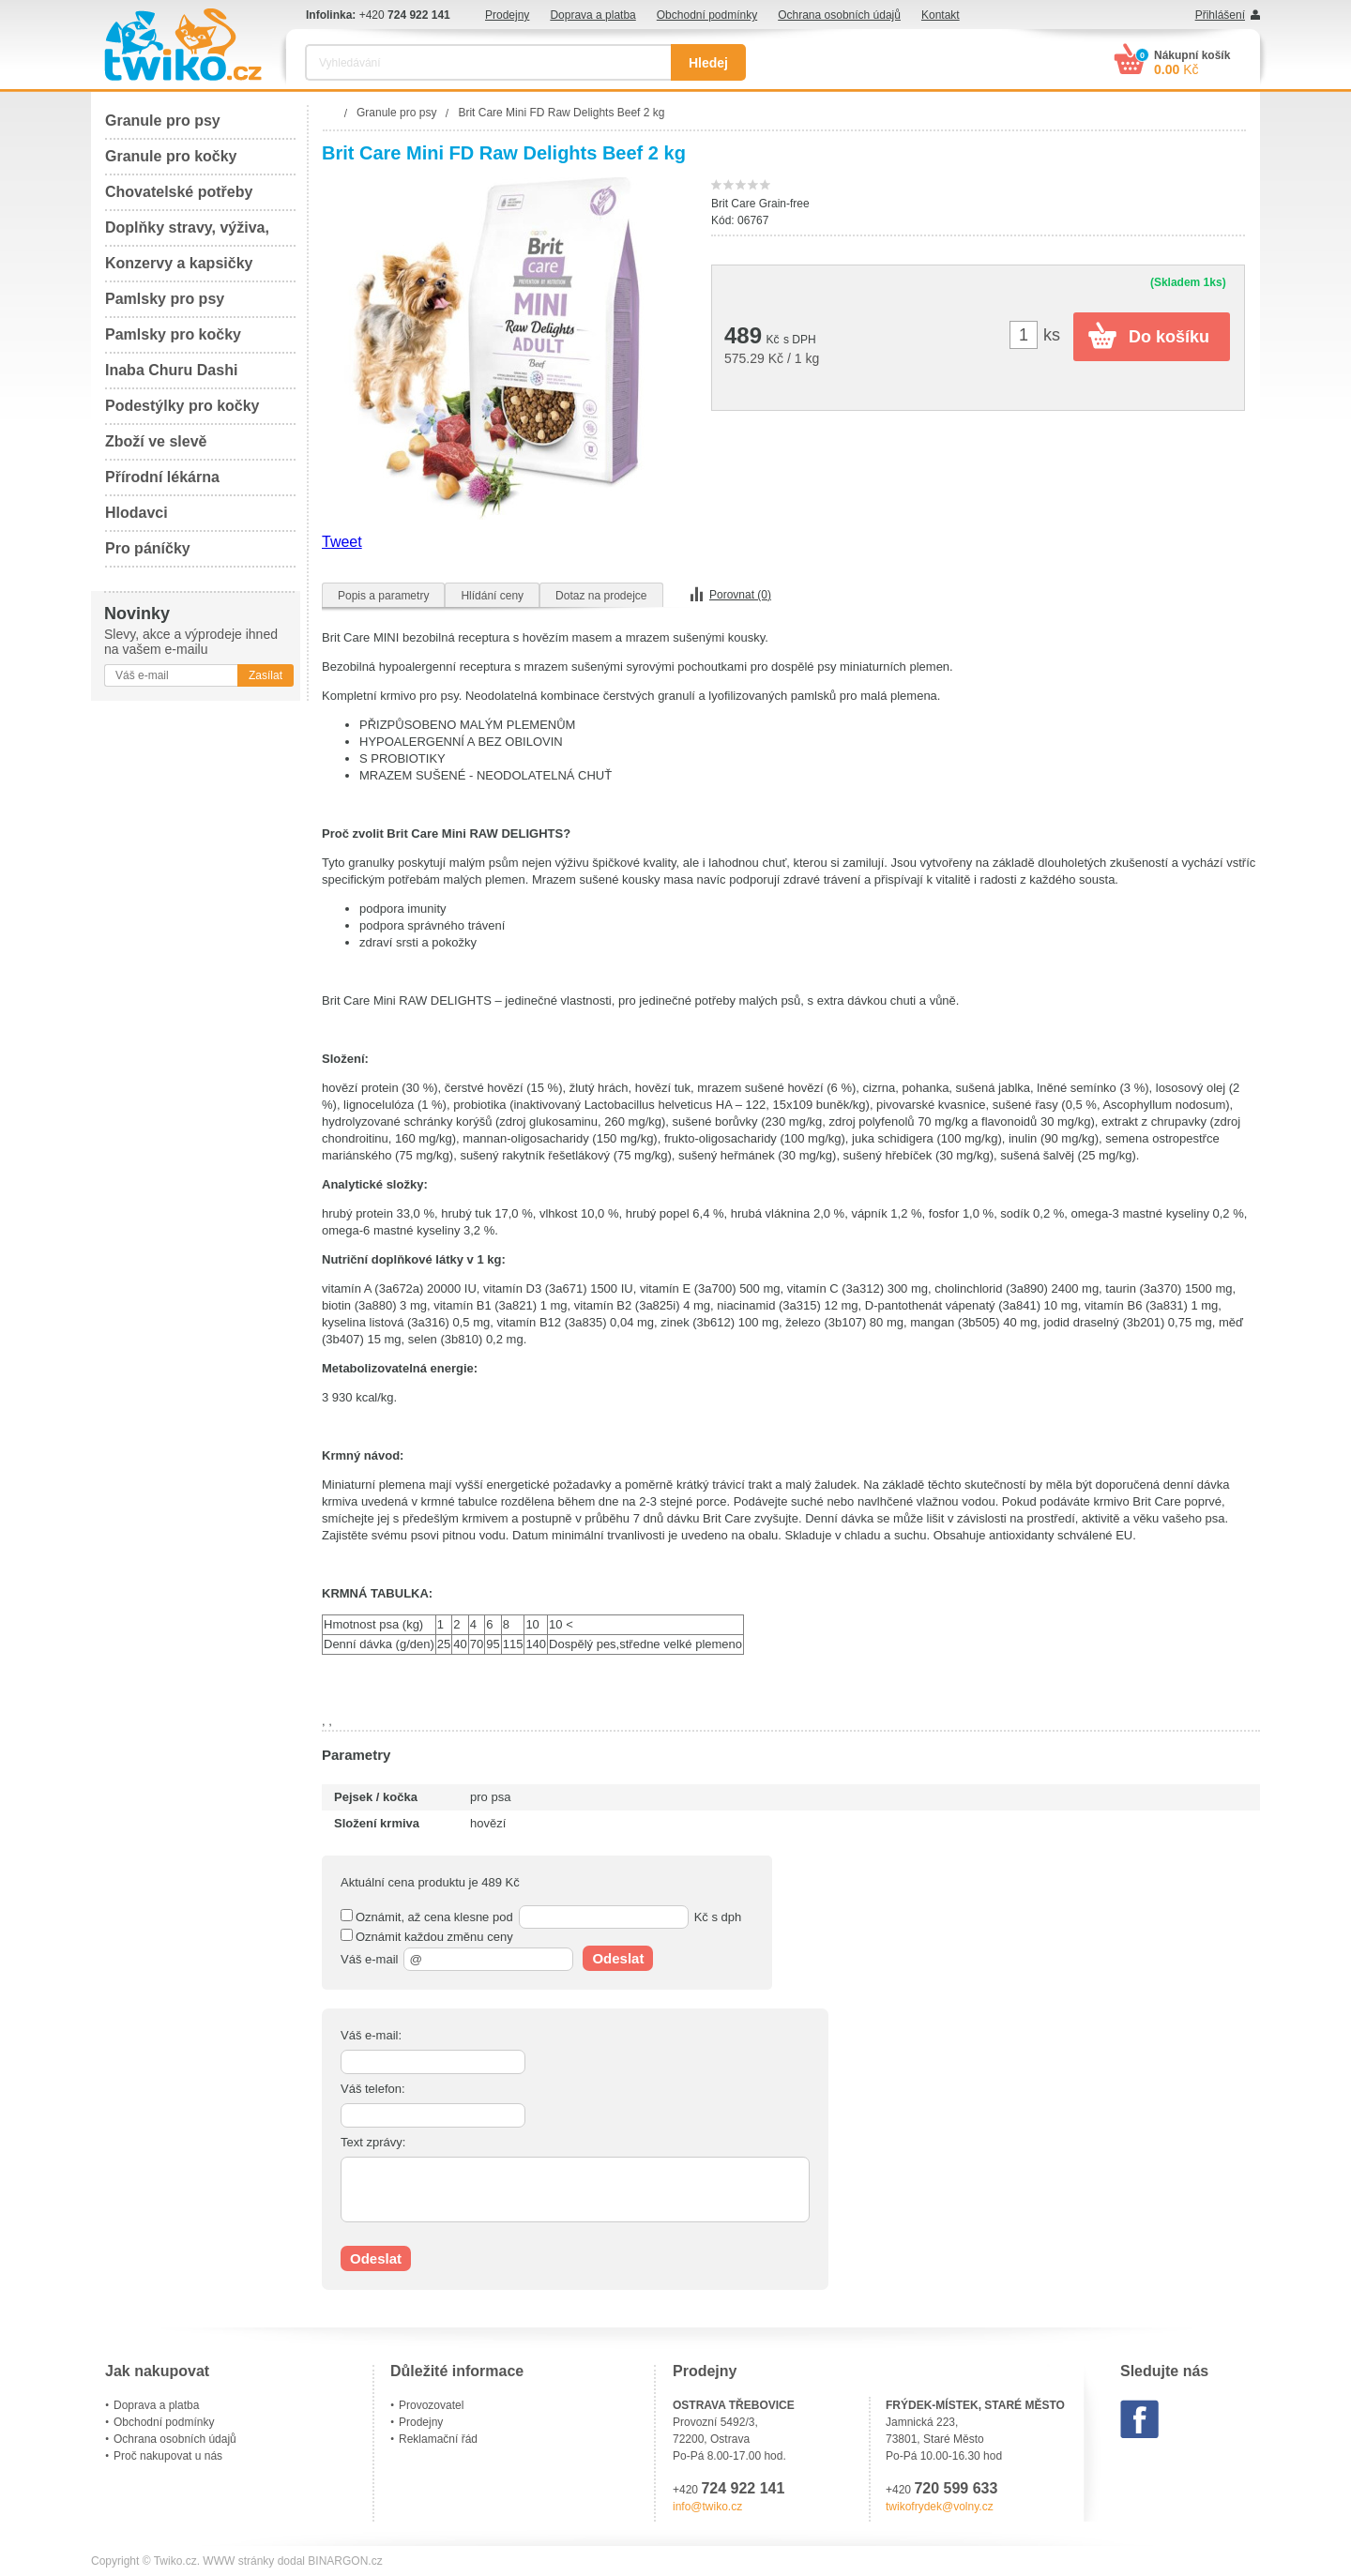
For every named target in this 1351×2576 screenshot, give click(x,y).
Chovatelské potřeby (178, 192)
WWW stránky (238, 2561)
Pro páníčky (147, 548)
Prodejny (507, 15)
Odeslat (618, 1958)
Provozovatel (431, 2405)
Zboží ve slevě (156, 441)
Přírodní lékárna (162, 477)
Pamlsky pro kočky (173, 334)
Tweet (342, 542)
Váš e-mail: (371, 2035)
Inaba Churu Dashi (171, 370)
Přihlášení (1220, 15)
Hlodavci (136, 513)
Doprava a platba (592, 15)
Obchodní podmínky (707, 15)
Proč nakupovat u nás (168, 2455)
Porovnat (740, 594)
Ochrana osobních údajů (839, 15)
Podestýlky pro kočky (182, 406)
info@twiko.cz (707, 2506)
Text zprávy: (373, 2142)
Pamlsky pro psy (164, 299)
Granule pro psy (162, 121)
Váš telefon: (373, 2089)
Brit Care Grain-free (760, 203)
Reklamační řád (438, 2439)
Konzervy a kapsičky (178, 263)
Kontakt (940, 15)
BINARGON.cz (345, 2561)
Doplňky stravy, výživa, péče (187, 233)
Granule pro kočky (171, 156)
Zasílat (265, 675)
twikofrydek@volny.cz (940, 2506)
